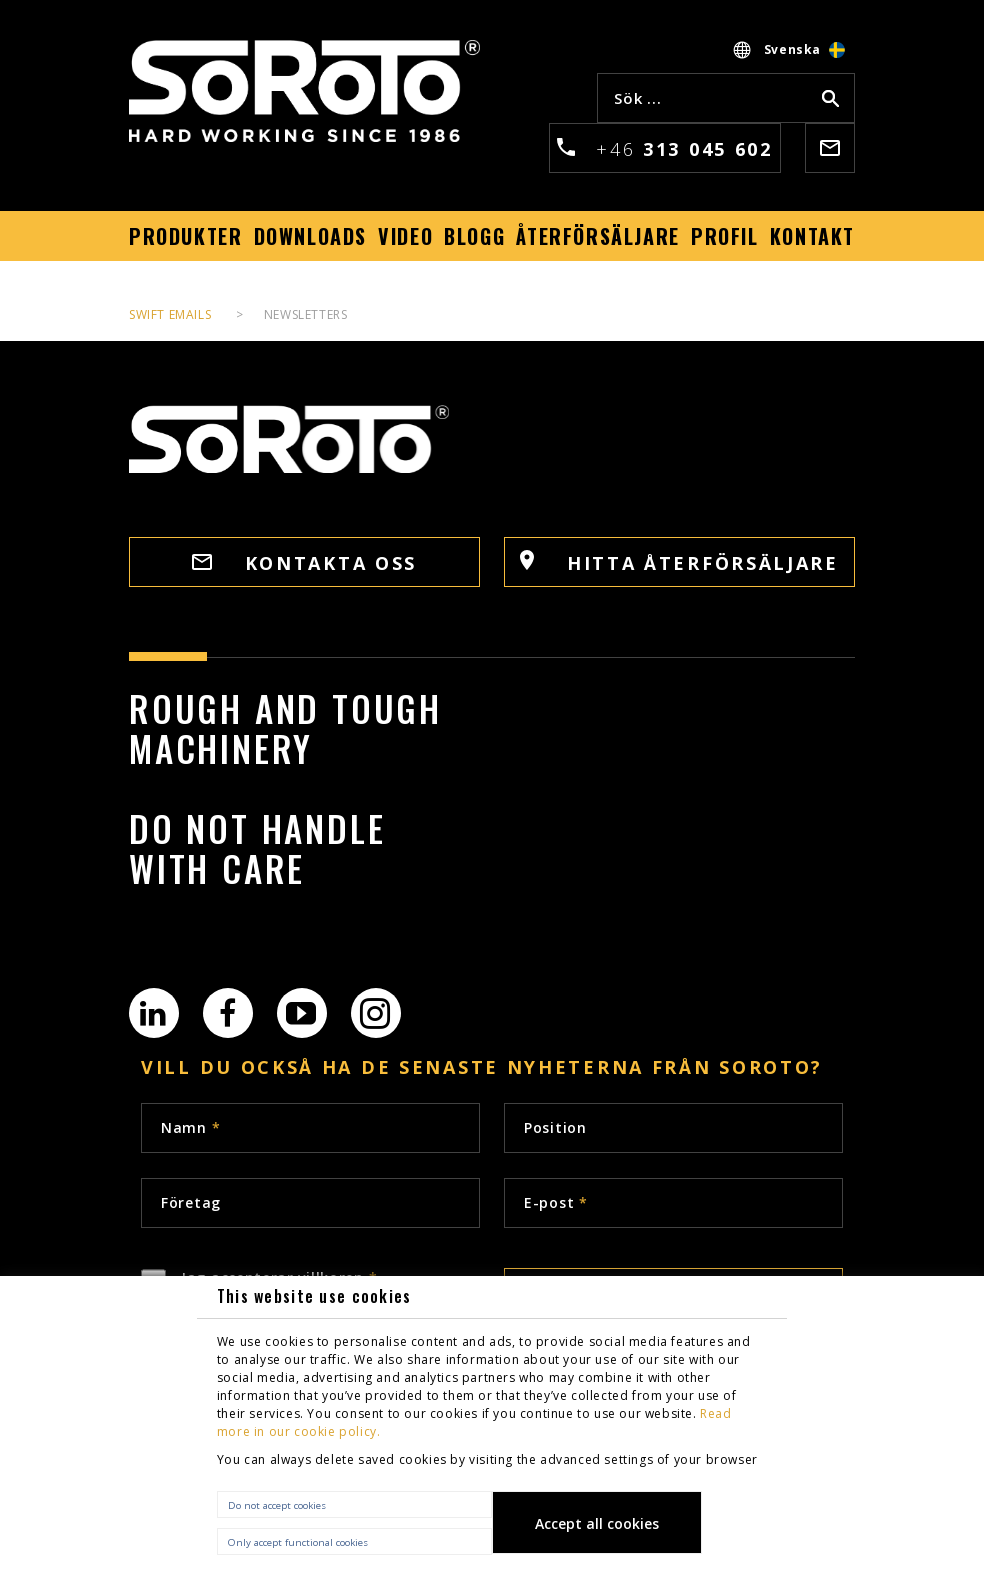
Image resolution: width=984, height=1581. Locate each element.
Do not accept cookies (277, 1505)
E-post (556, 1202)
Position (555, 1127)
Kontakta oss (304, 563)
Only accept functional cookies (298, 1542)
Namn (190, 1127)
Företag (191, 1202)
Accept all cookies (597, 1523)
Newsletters (306, 314)
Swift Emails (170, 314)
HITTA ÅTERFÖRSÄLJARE (679, 562)
